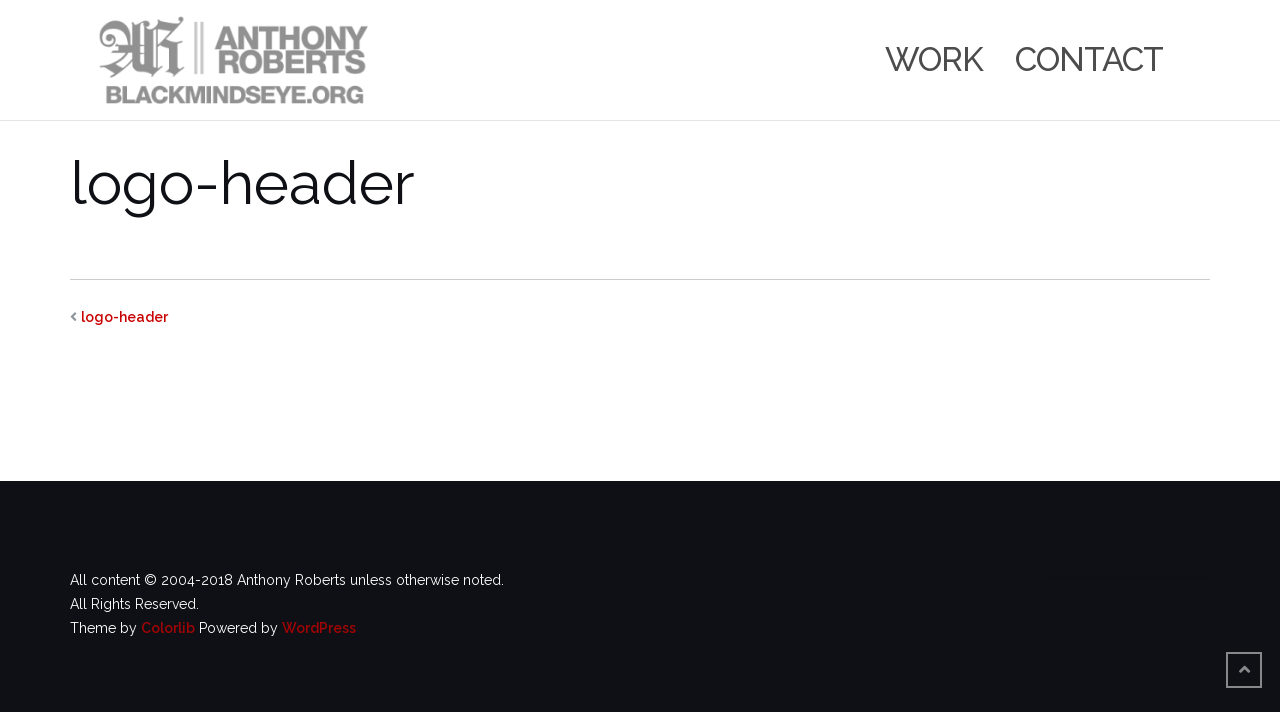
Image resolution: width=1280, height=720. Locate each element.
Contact (1089, 59)
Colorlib (168, 628)
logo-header (124, 317)
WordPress (319, 628)
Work (934, 59)
